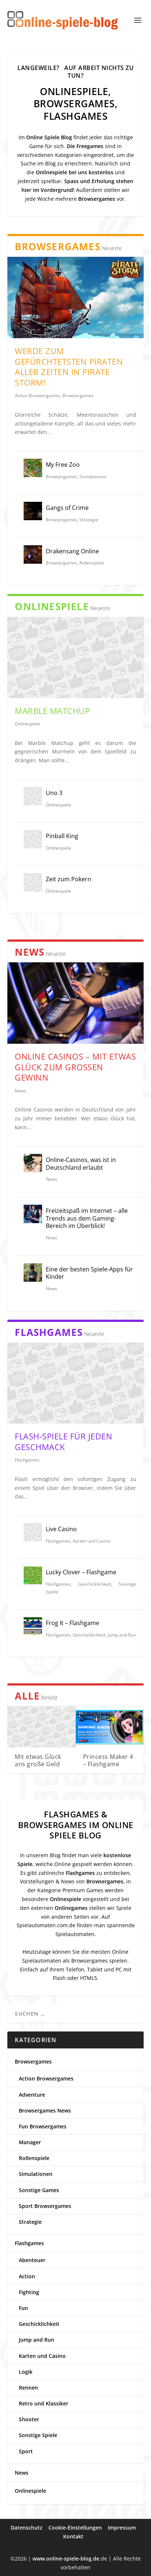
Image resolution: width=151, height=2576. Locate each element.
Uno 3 (54, 793)
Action (27, 2276)
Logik (25, 2371)
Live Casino (61, 1529)
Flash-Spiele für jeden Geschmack (63, 1441)
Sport (26, 2451)
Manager (30, 2142)
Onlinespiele (27, 724)
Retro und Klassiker (43, 2403)
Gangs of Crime (67, 508)
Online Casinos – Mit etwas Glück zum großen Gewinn (75, 1067)
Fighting (29, 2292)
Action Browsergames (37, 395)
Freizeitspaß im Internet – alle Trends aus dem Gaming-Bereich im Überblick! (87, 1218)
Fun (23, 2307)
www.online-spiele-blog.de (65, 2558)
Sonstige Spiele (38, 2435)
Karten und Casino (91, 1541)
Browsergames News (45, 2110)
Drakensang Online (72, 551)
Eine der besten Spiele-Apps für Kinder (89, 1273)
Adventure (32, 2094)
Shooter (29, 2419)
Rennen (28, 2387)
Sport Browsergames (45, 2205)
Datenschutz (26, 2527)
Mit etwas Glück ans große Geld (38, 1760)
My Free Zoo (63, 465)
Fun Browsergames (42, 2126)
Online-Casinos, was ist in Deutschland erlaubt (81, 1164)
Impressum (122, 2527)
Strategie (88, 520)
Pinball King (62, 836)
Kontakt (73, 2536)
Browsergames (78, 395)
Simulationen (92, 476)
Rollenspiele (91, 563)
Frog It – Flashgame (72, 1623)
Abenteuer (32, 2260)
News (20, 1091)
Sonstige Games (39, 2190)
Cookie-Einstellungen (75, 2527)
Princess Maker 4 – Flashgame (108, 1760)
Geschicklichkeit (94, 1584)
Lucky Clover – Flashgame (81, 1572)
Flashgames (27, 1460)
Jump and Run (122, 1635)
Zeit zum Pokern (68, 879)
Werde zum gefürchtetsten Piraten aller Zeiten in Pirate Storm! (69, 366)
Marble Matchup (52, 710)
